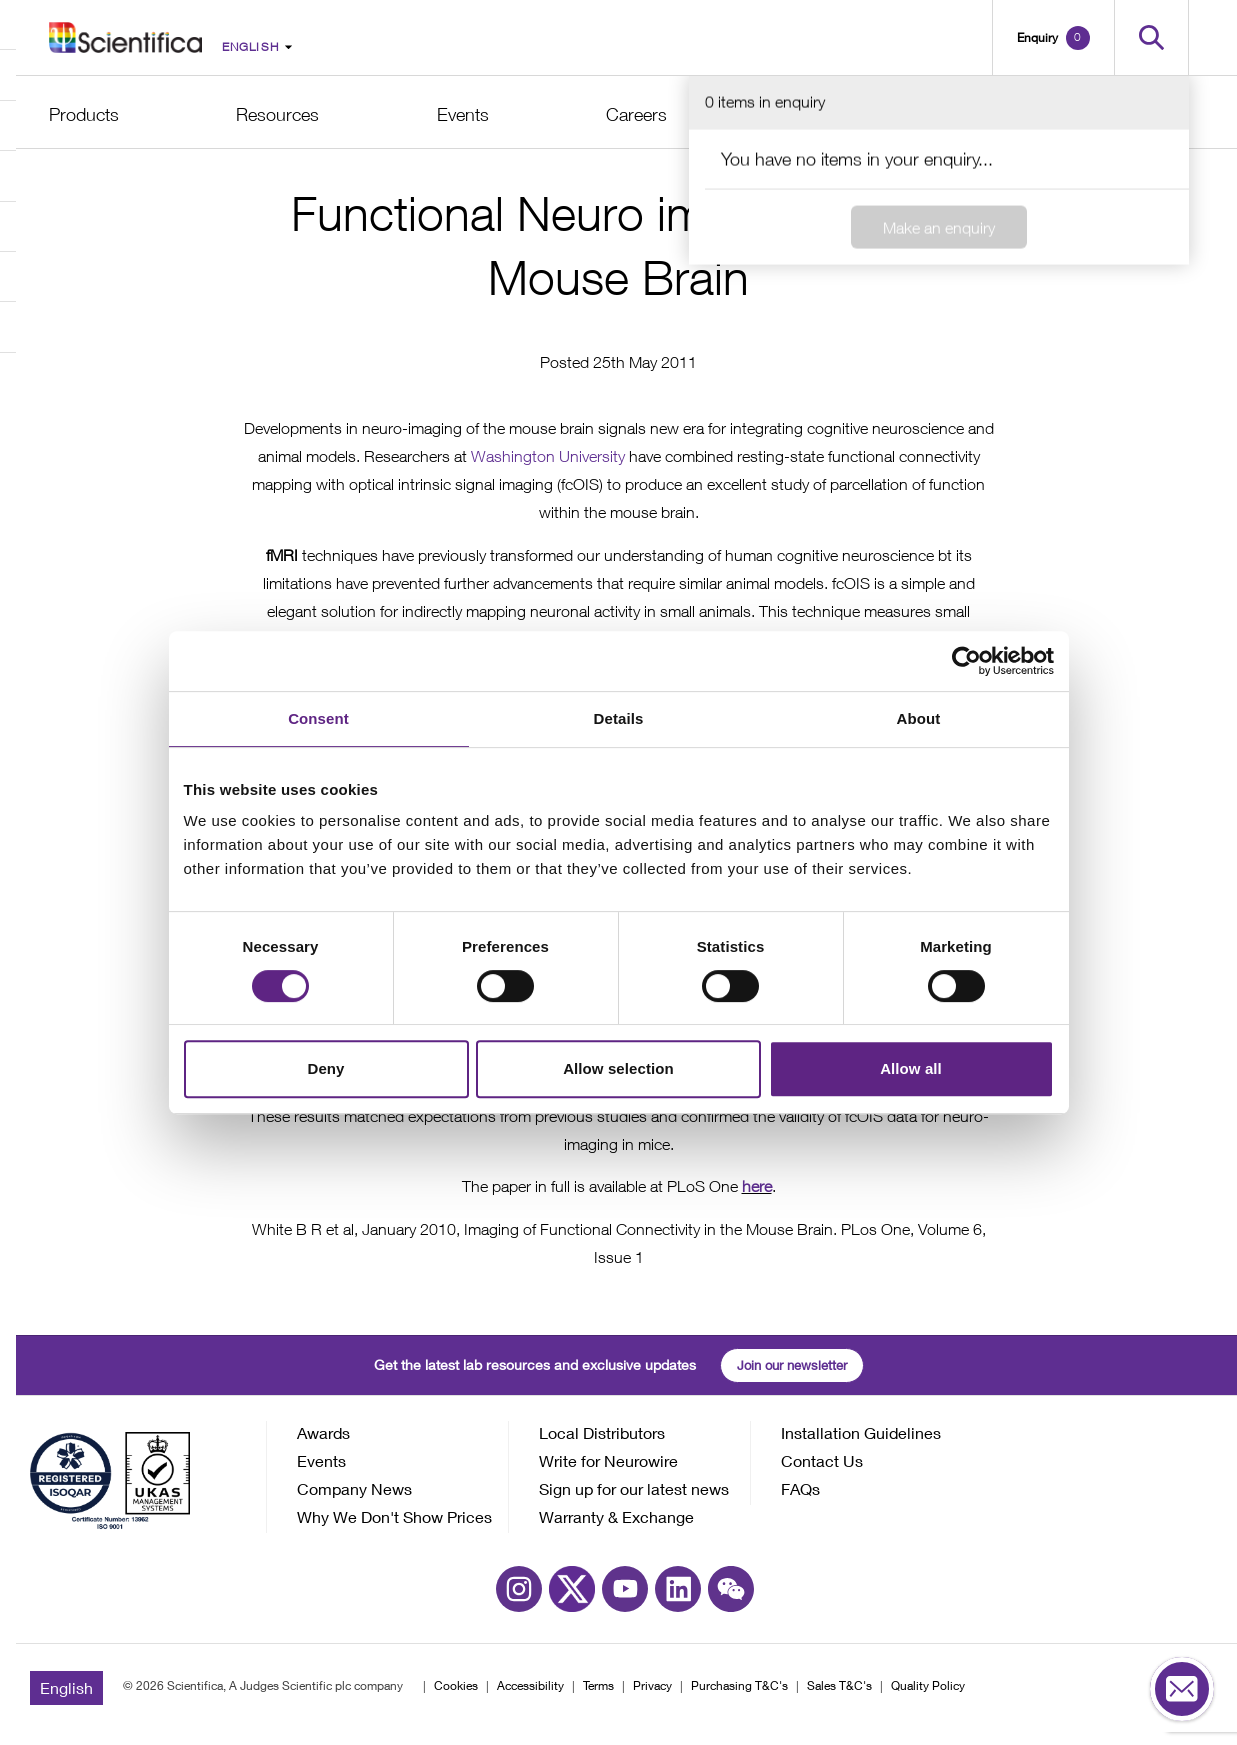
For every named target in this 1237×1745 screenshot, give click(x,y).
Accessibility (530, 1698)
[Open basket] (1053, 37)
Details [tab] (619, 718)
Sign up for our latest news (634, 1501)
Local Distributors (602, 1445)
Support (979, 114)
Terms (598, 1698)
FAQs (800, 1501)
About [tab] (919, 718)
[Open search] (1151, 37)
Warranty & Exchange (616, 1529)
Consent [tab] (318, 718)
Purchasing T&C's (739, 1698)
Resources (277, 114)
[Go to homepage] (125, 37)
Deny (325, 1068)
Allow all (911, 1068)
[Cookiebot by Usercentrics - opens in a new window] (966, 661)
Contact (1158, 114)
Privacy (652, 1698)
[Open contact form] (1182, 1690)
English (66, 1700)
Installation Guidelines (861, 1445)
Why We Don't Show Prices (394, 1529)
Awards (323, 1445)
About (808, 114)
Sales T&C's (839, 1698)
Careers (636, 114)
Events (463, 114)
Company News (354, 1501)
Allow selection (618, 1068)
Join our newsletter (792, 1378)
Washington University (548, 470)
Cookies (456, 1698)
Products (84, 114)
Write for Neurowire (608, 1473)
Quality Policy (928, 1698)
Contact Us (822, 1473)
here (757, 1200)
